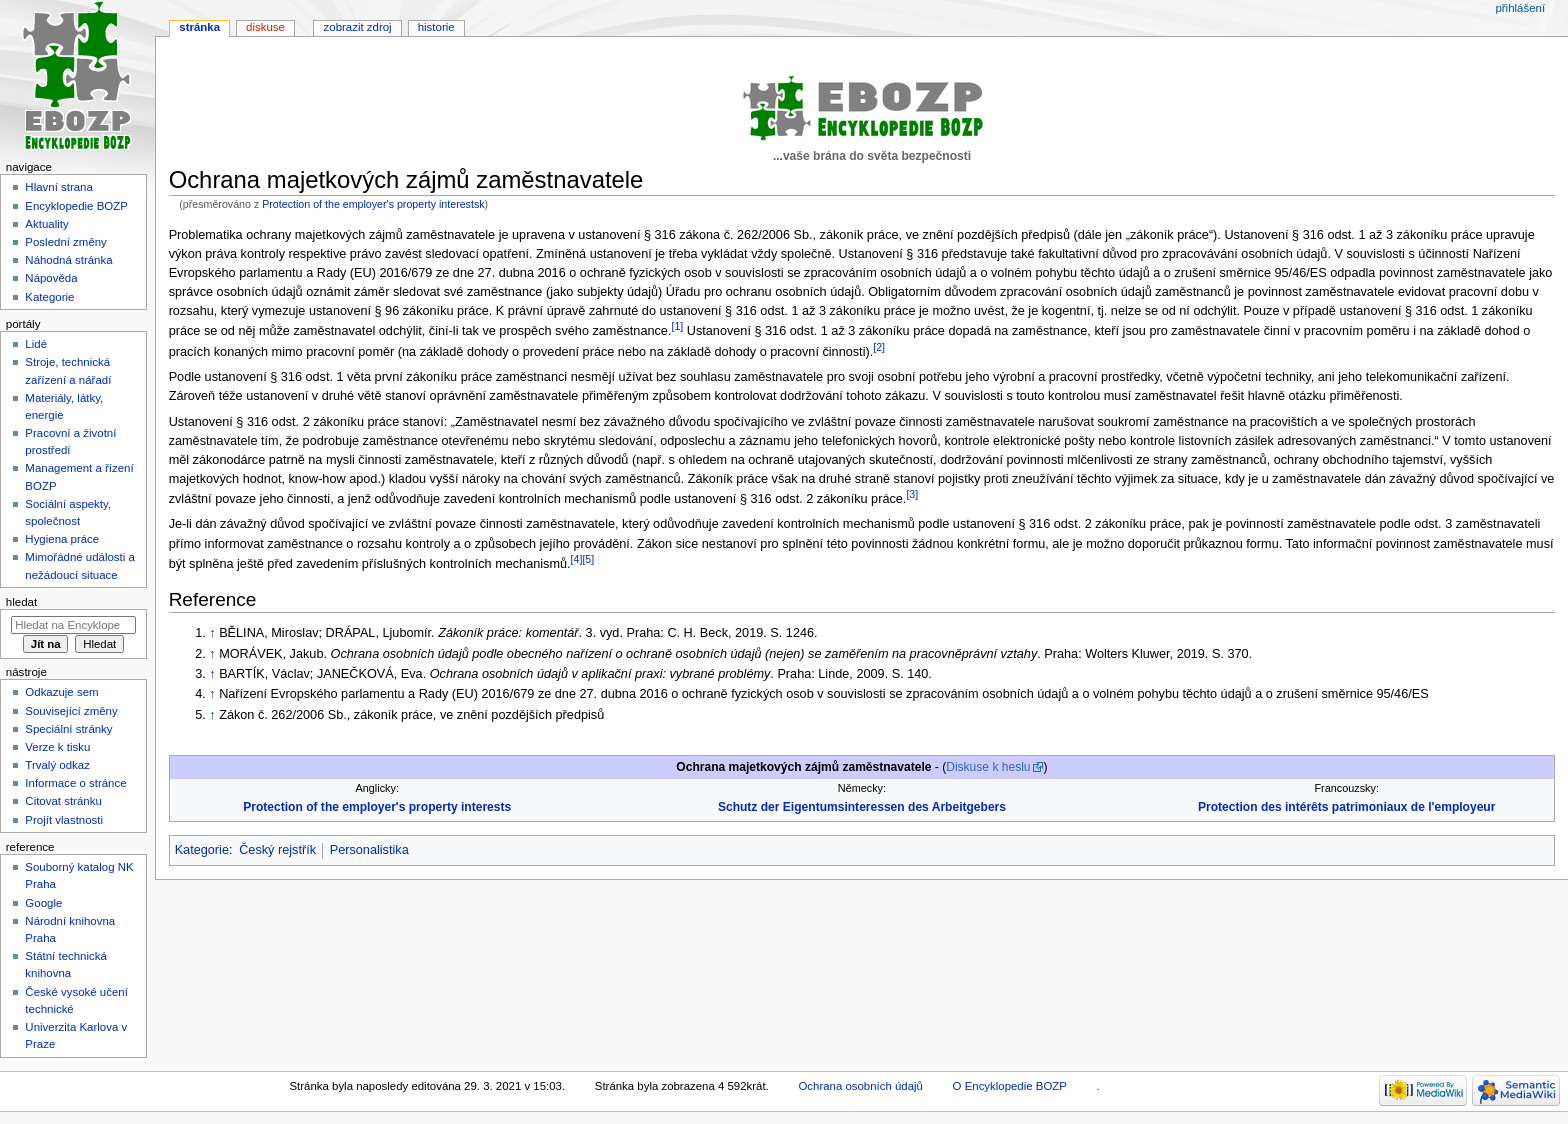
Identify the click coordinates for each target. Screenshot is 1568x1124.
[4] (577, 559)
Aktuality (46, 224)
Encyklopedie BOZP (76, 206)
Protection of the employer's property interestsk (373, 204)
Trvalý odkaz (57, 765)
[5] (588, 559)
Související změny (71, 711)
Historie (436, 27)
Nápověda (51, 278)
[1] (677, 326)
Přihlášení (1520, 8)
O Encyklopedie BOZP (1010, 1086)
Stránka (199, 27)
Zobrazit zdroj (358, 27)
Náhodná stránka (68, 260)
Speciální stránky (68, 729)
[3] (912, 494)
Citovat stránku (63, 801)
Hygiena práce (62, 539)
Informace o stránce (75, 783)
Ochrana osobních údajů (860, 1086)
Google (43, 903)
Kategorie (202, 850)
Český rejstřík (277, 850)
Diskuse (265, 27)
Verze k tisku (57, 747)
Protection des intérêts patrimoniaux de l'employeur (1346, 807)
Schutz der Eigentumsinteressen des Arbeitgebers (862, 807)
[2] (879, 347)
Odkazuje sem (61, 692)
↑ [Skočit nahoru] (212, 633)
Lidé (36, 344)
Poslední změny (66, 242)
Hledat (21, 602)
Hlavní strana (58, 187)
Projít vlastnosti (64, 820)
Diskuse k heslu (988, 767)
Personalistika (369, 850)
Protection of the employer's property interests (377, 807)
